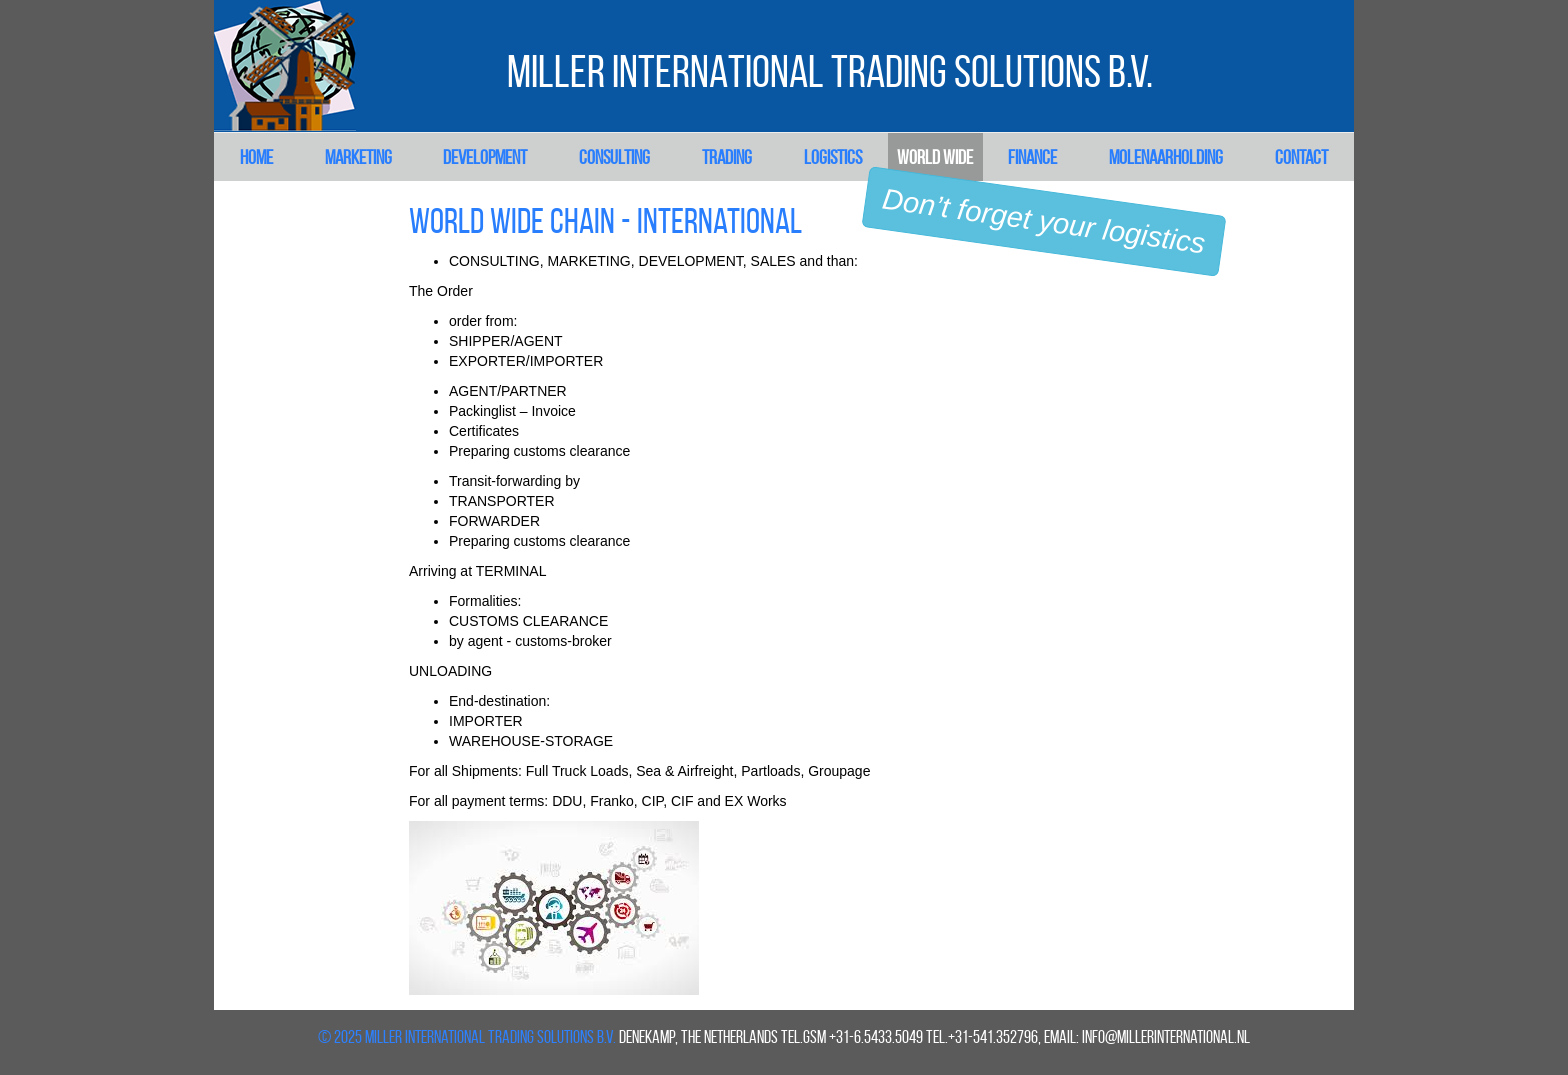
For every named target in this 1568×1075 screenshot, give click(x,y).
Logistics (833, 157)
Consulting (614, 157)
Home (256, 157)
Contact (1301, 157)
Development (485, 157)
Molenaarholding (1166, 157)
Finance (1032, 157)
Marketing (358, 157)
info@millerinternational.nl (1166, 1037)
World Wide (935, 157)
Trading (727, 157)
